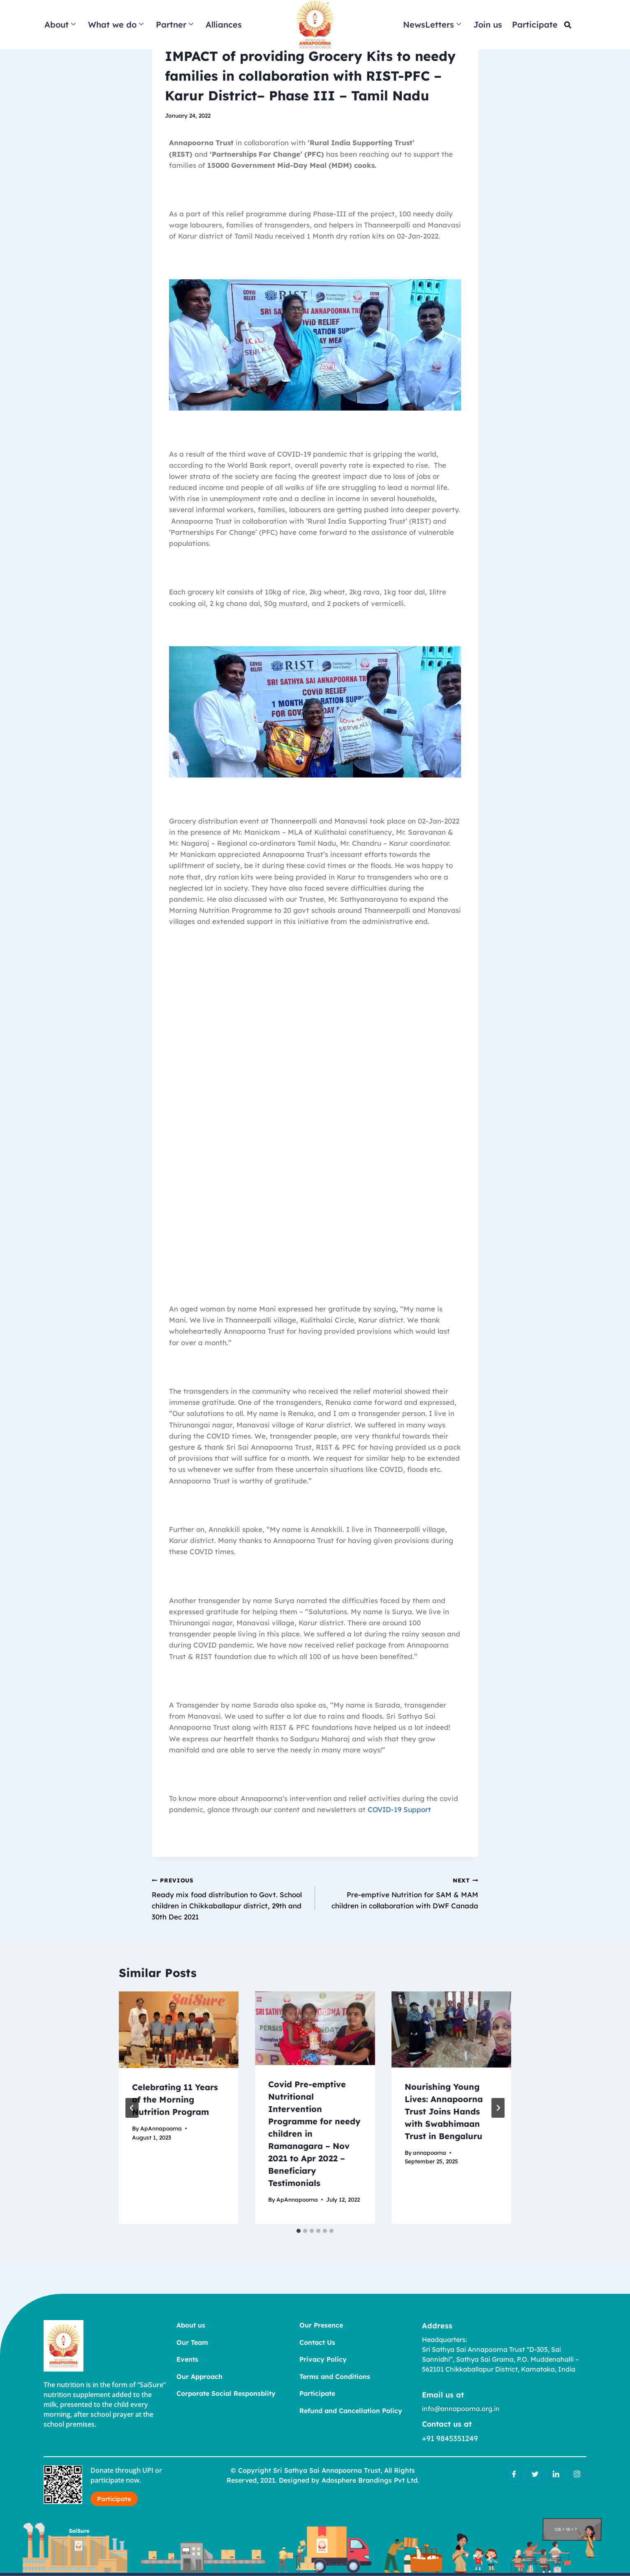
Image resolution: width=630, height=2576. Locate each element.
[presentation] (179, 2029)
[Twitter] (535, 2474)
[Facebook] (514, 2474)
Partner (174, 24)
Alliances (224, 24)
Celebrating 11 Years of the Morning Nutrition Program (175, 2099)
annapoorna (429, 2152)
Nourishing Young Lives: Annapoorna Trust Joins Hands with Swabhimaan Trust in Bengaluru (444, 2111)
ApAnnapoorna (161, 2128)
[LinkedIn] (556, 2474)
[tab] (298, 2231)
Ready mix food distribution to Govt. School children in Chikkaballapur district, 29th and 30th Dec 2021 (230, 1897)
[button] (567, 24)
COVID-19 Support (399, 1809)
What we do (116, 24)
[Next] (498, 2108)
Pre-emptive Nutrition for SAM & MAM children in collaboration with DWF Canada (400, 1892)
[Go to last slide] (132, 2108)
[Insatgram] (577, 2474)
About (60, 24)
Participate (535, 24)
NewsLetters (432, 24)
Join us (487, 24)
